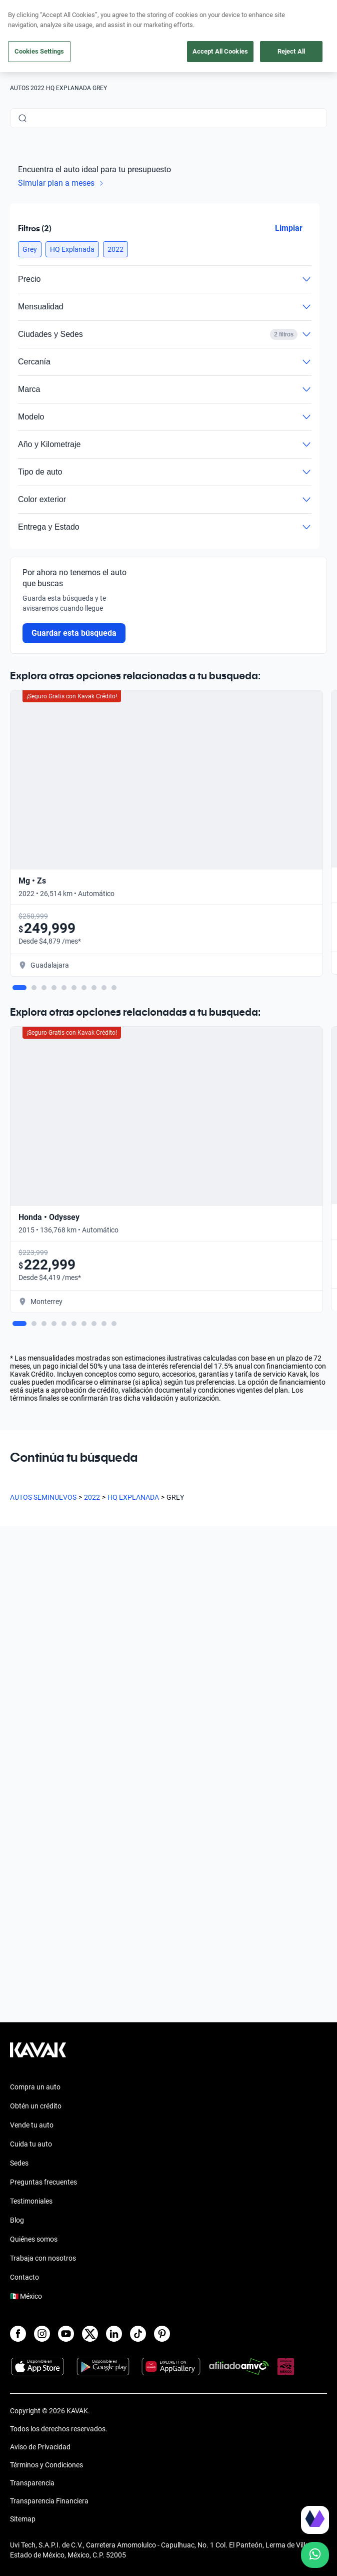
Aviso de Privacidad (40, 2447)
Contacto (24, 2277)
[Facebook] (18, 2334)
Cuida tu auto (31, 2144)
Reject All (291, 51)
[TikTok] (138, 2334)
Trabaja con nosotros (43, 2258)
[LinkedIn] (114, 2334)
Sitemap (23, 2519)
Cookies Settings (39, 51)
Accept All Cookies (220, 51)
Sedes (19, 2163)
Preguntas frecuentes (43, 2182)
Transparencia (32, 2483)
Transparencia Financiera (49, 2501)
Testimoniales (31, 2201)
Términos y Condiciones (46, 2465)
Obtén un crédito (36, 2106)
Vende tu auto (32, 2125)
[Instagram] (42, 2334)
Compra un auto (35, 2087)
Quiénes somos (34, 2239)
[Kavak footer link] (38, 2054)
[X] (90, 2334)
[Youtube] (66, 2334)
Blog (17, 2220)
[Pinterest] (162, 2334)
